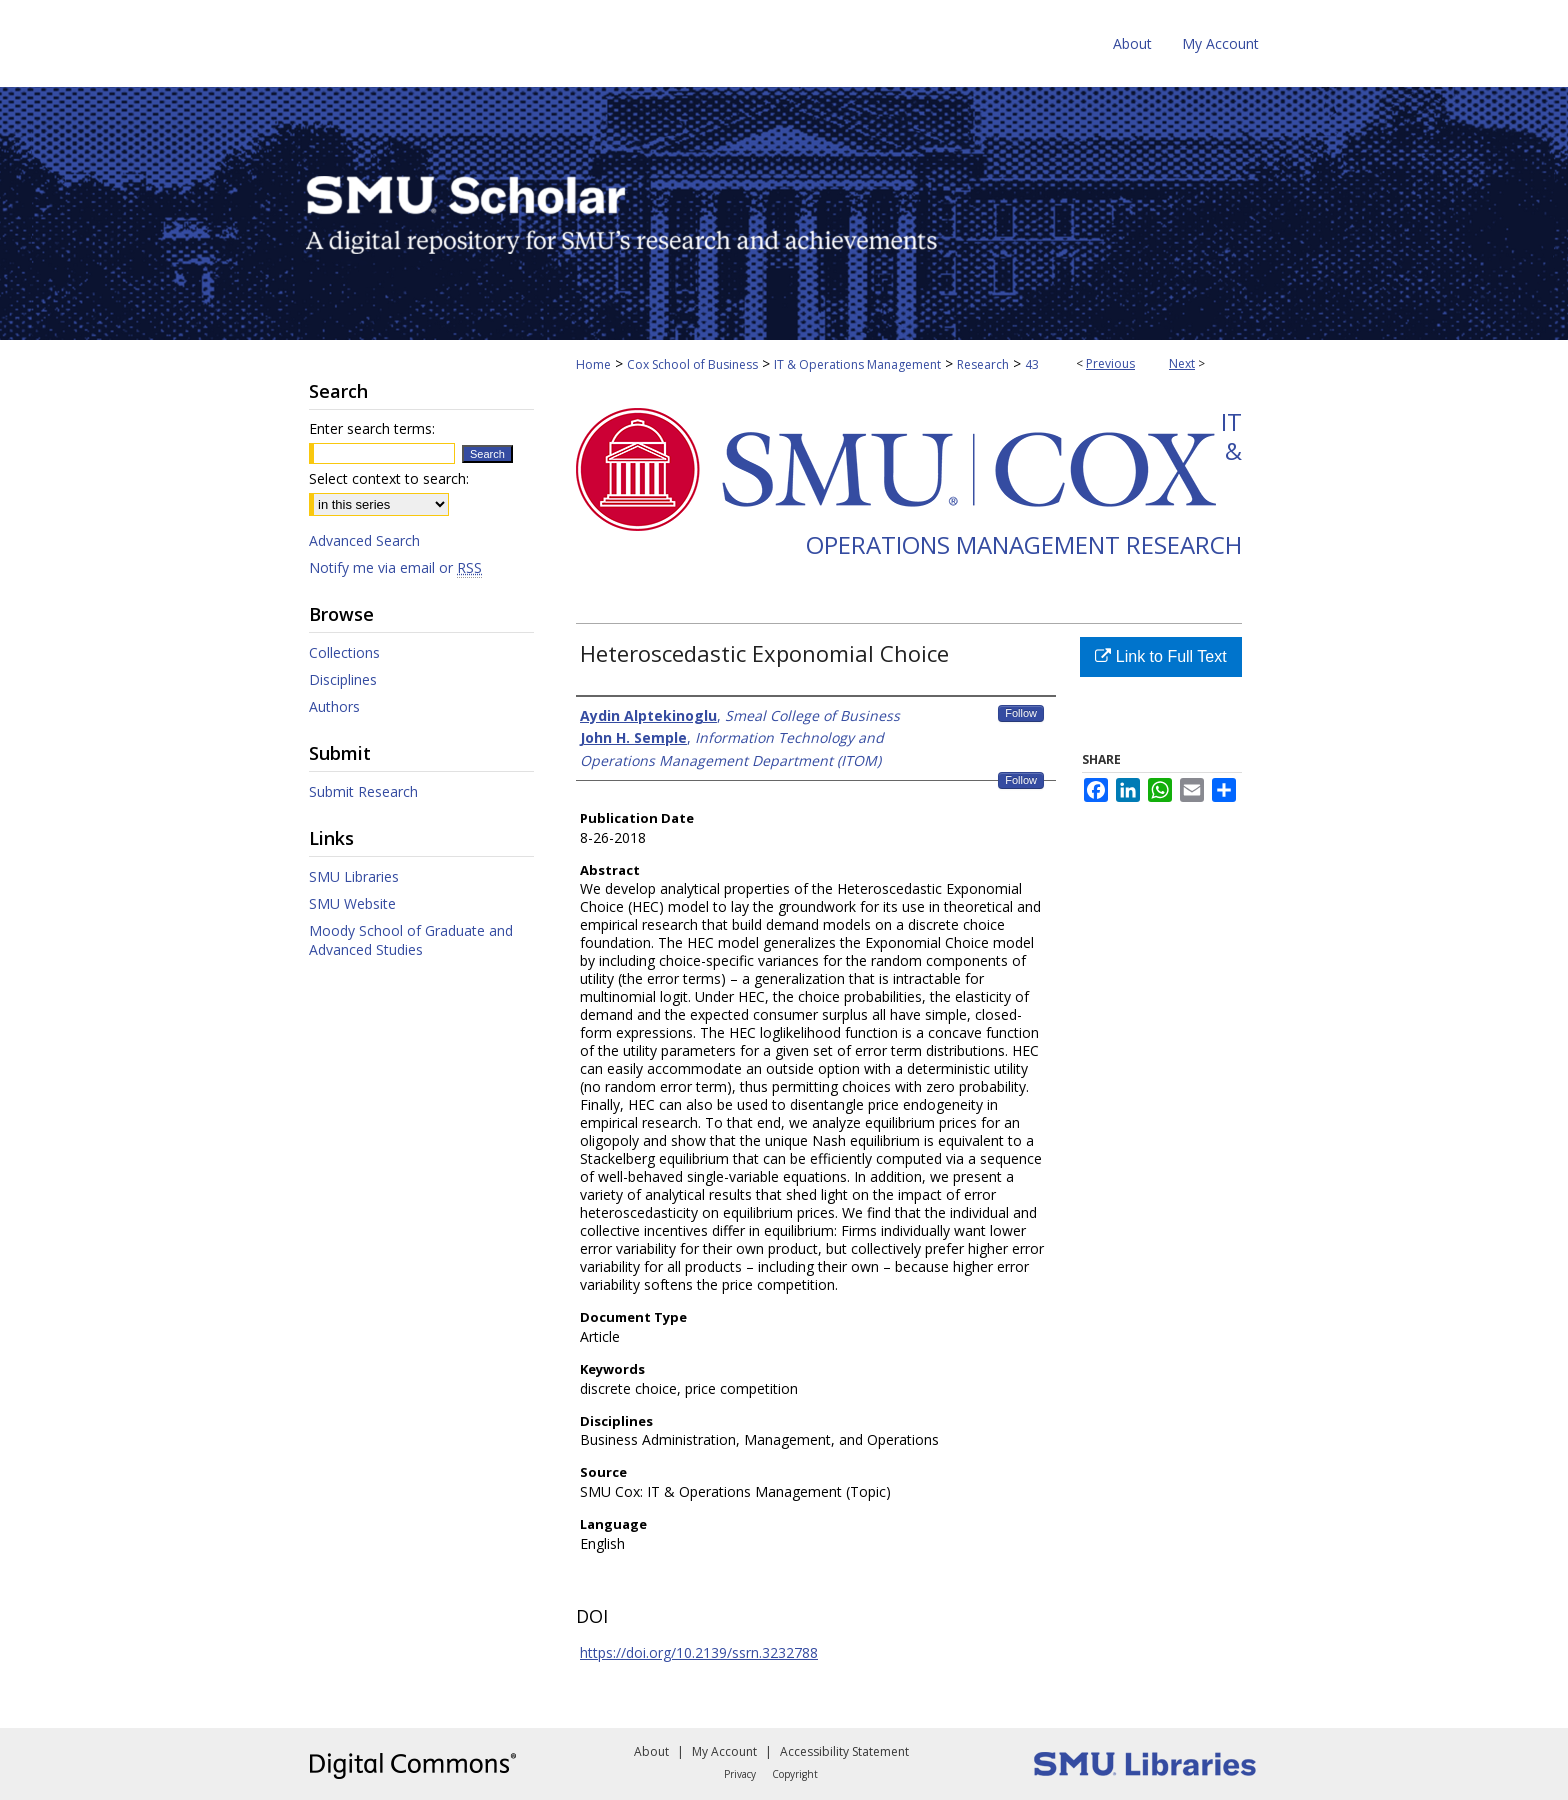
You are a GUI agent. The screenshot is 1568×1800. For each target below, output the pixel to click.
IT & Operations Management (857, 364)
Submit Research (363, 791)
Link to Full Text (1160, 656)
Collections (344, 652)
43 (1032, 364)
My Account (724, 1751)
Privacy (740, 1774)
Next (1182, 363)
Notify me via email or (395, 567)
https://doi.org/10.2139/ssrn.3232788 (699, 1652)
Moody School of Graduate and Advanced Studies (411, 940)
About (651, 1751)
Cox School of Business (692, 364)
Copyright (795, 1774)
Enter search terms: (372, 428)
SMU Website (352, 903)
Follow (1021, 713)
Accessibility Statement (844, 1751)
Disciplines (343, 679)
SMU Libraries (354, 876)
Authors (334, 706)
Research (983, 364)
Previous (1110, 363)
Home (593, 364)
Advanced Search (364, 540)
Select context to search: (389, 478)
